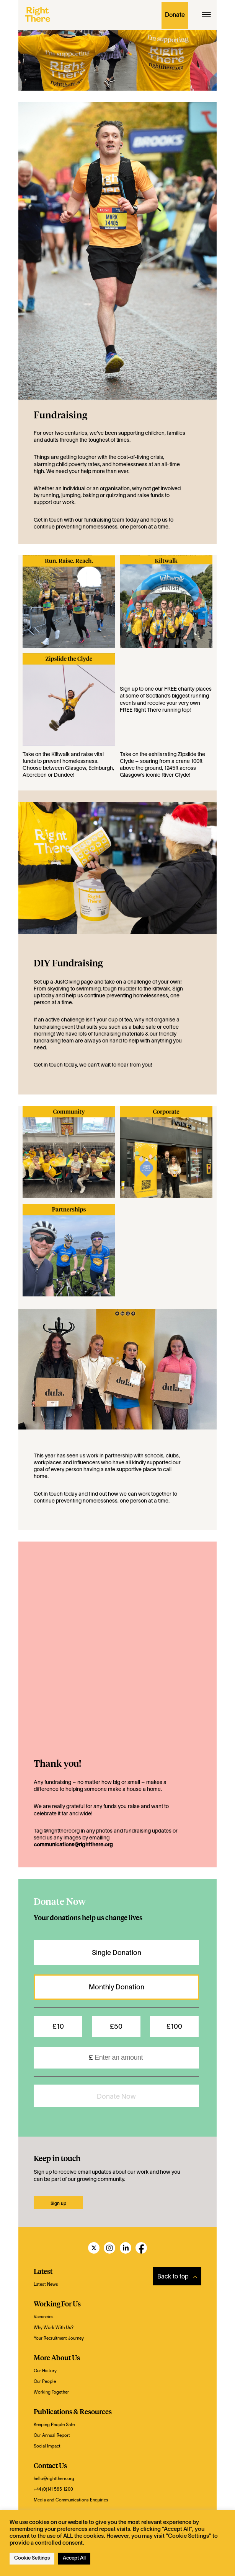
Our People (45, 2382)
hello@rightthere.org (54, 2479)
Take (28, 754)
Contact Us (50, 2465)
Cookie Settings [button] (32, 2558)
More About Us (57, 2357)
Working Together (51, 2392)
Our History (45, 2371)
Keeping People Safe (54, 2425)
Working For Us (57, 2303)
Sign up (129, 689)
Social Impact (47, 2446)
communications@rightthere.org (73, 1845)
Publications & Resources (73, 2411)
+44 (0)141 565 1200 (53, 2489)
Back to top (177, 2277)
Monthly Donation (116, 1987)
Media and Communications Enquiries (71, 2500)
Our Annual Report (52, 2436)
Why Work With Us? (53, 2328)
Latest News (46, 2285)
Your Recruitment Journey (59, 2338)
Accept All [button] (74, 2558)
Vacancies (44, 2317)
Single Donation (116, 1953)
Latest (43, 2271)
